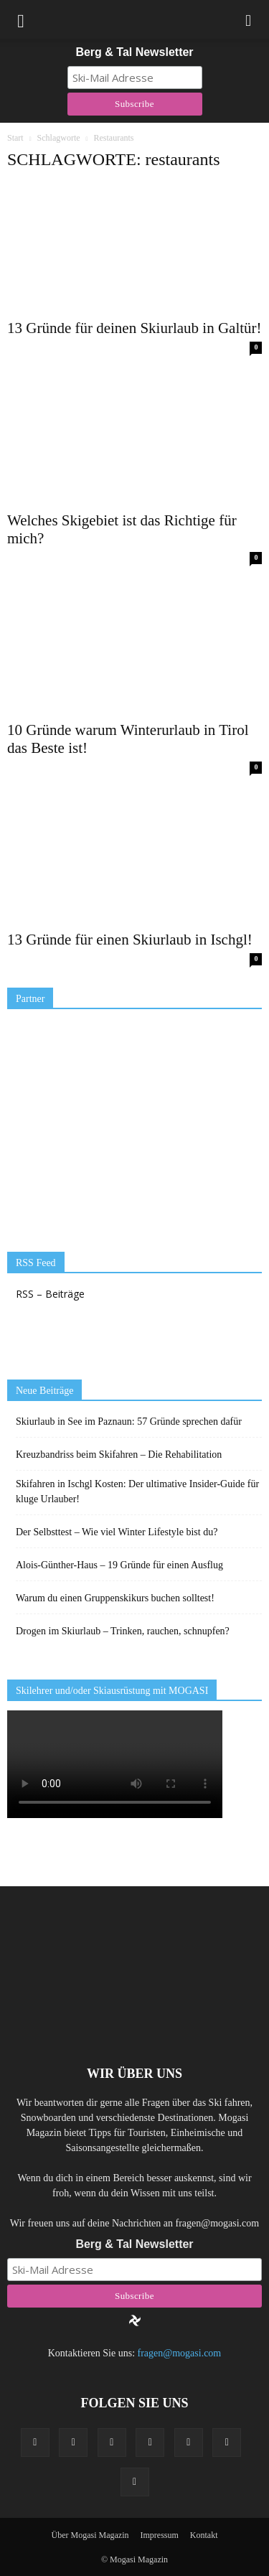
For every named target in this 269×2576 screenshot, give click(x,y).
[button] (249, 19)
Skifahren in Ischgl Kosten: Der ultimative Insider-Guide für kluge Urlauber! (137, 1491)
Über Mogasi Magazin (90, 2535)
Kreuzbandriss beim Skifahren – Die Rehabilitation (119, 1454)
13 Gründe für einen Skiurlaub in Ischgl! (130, 939)
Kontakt (204, 2535)
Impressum (159, 2535)
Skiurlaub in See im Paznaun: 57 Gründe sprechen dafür (129, 1421)
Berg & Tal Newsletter (134, 52)
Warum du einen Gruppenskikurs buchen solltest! (115, 1598)
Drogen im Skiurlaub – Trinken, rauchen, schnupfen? (123, 1631)
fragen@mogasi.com (180, 2353)
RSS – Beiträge (50, 1294)
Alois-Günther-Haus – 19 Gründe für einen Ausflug (119, 1565)
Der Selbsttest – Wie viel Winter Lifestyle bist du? (116, 1532)
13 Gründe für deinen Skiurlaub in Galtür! (134, 328)
